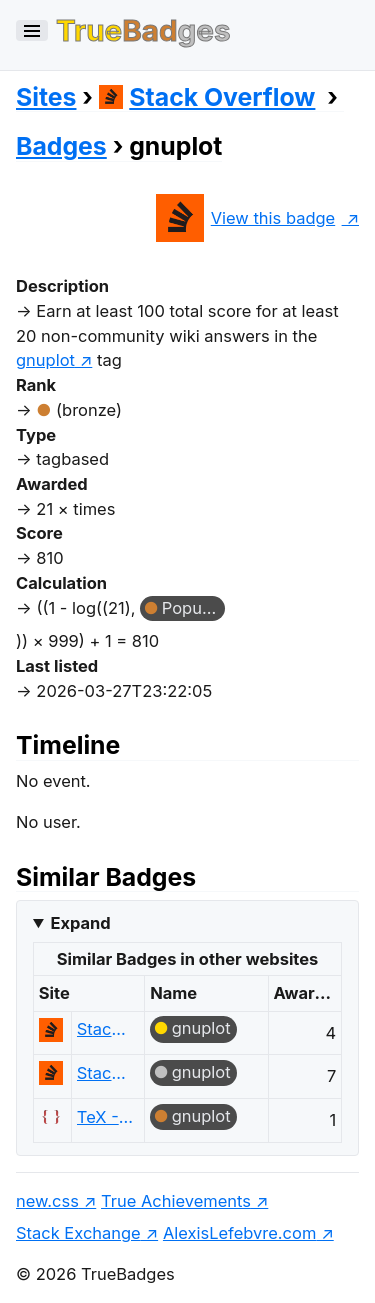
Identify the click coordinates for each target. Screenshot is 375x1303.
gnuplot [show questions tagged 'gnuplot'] (45, 360)
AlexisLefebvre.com (239, 1233)
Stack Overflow (207, 97)
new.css (47, 1201)
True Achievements (176, 1201)
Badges (61, 146)
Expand (80, 923)
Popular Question (193, 608)
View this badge (245, 218)
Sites (46, 97)
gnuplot (201, 1028)
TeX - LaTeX (105, 1117)
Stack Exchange (78, 1233)
